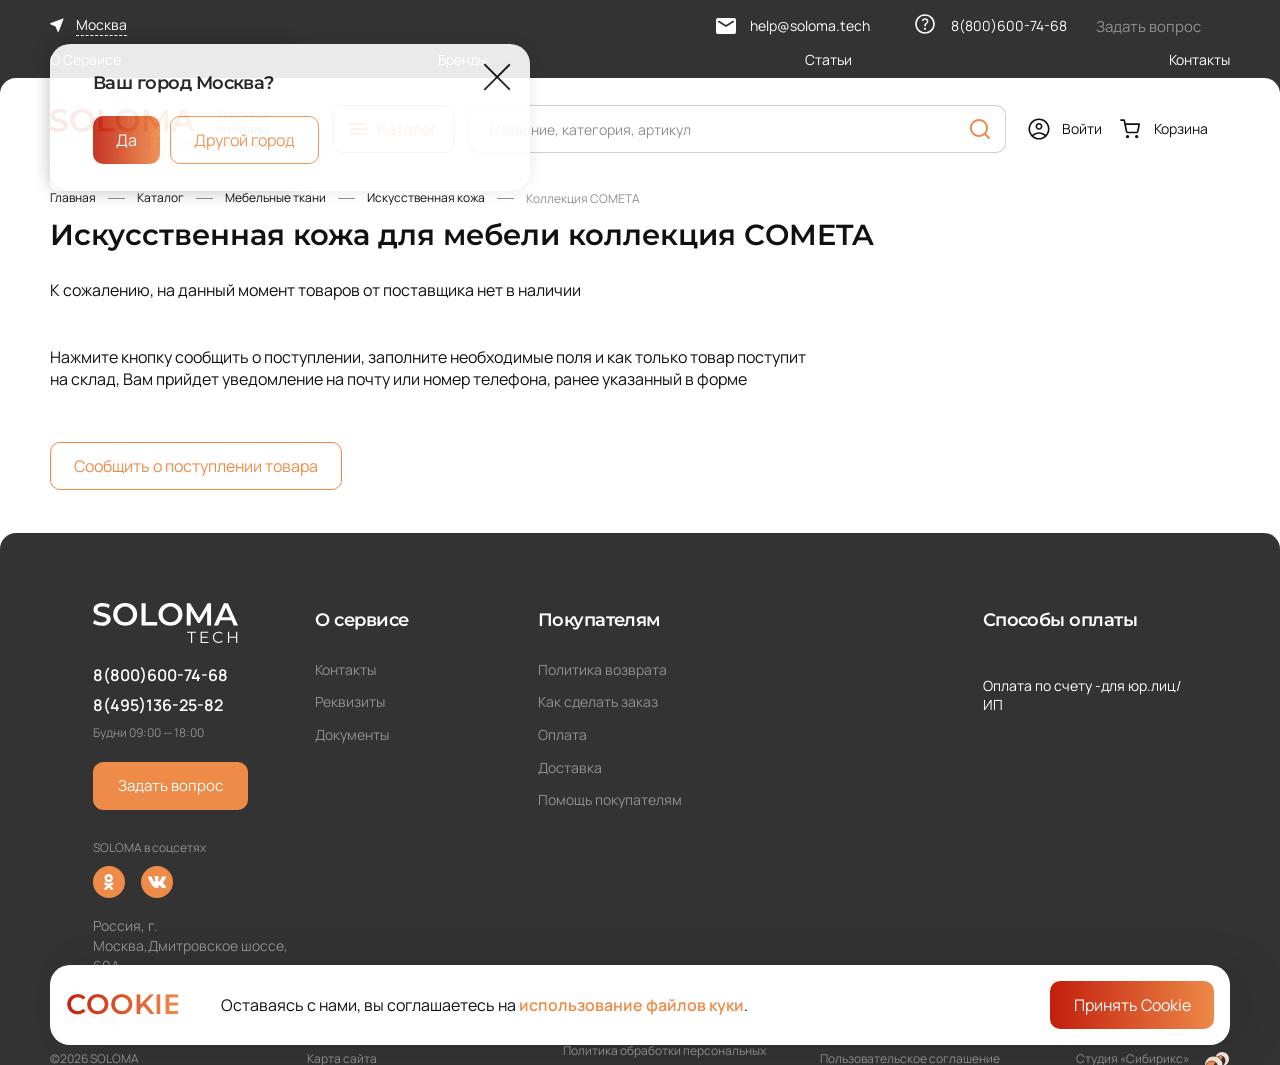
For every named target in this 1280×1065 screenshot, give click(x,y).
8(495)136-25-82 (158, 705)
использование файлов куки (631, 1005)
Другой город (244, 140)
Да (126, 140)
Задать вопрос (170, 785)
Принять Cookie (1132, 1005)
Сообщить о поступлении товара (196, 466)
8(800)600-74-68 (160, 675)
